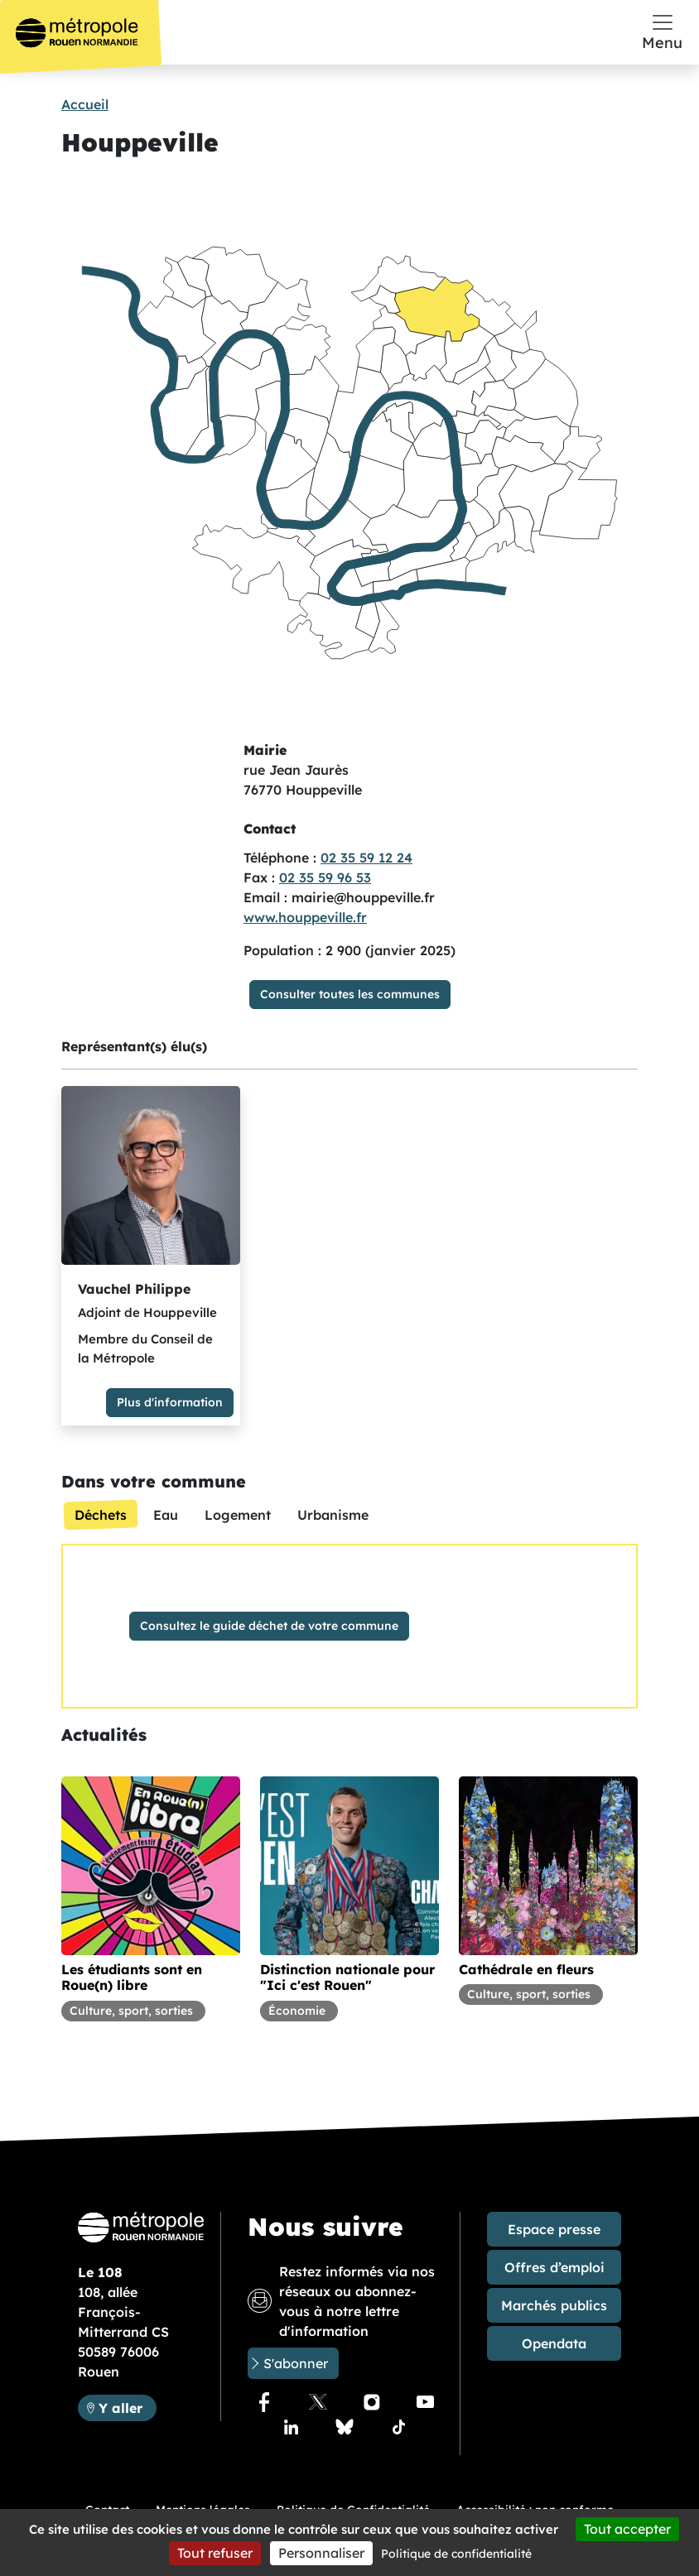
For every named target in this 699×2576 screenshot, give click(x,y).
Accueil (84, 104)
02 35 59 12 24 (366, 857)
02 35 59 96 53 (325, 877)
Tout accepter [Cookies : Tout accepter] (627, 2529)
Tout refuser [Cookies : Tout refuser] (215, 2553)
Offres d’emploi (554, 2267)
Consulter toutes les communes (350, 994)
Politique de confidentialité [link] (456, 2553)
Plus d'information (170, 1402)
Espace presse (554, 2229)
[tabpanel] (349, 1626)
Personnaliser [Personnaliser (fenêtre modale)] (321, 2553)
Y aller (127, 2406)
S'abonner (295, 2363)
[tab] (100, 1514)
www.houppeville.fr (305, 917)
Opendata (554, 2343)
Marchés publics (554, 2305)
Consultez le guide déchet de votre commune (269, 1625)
